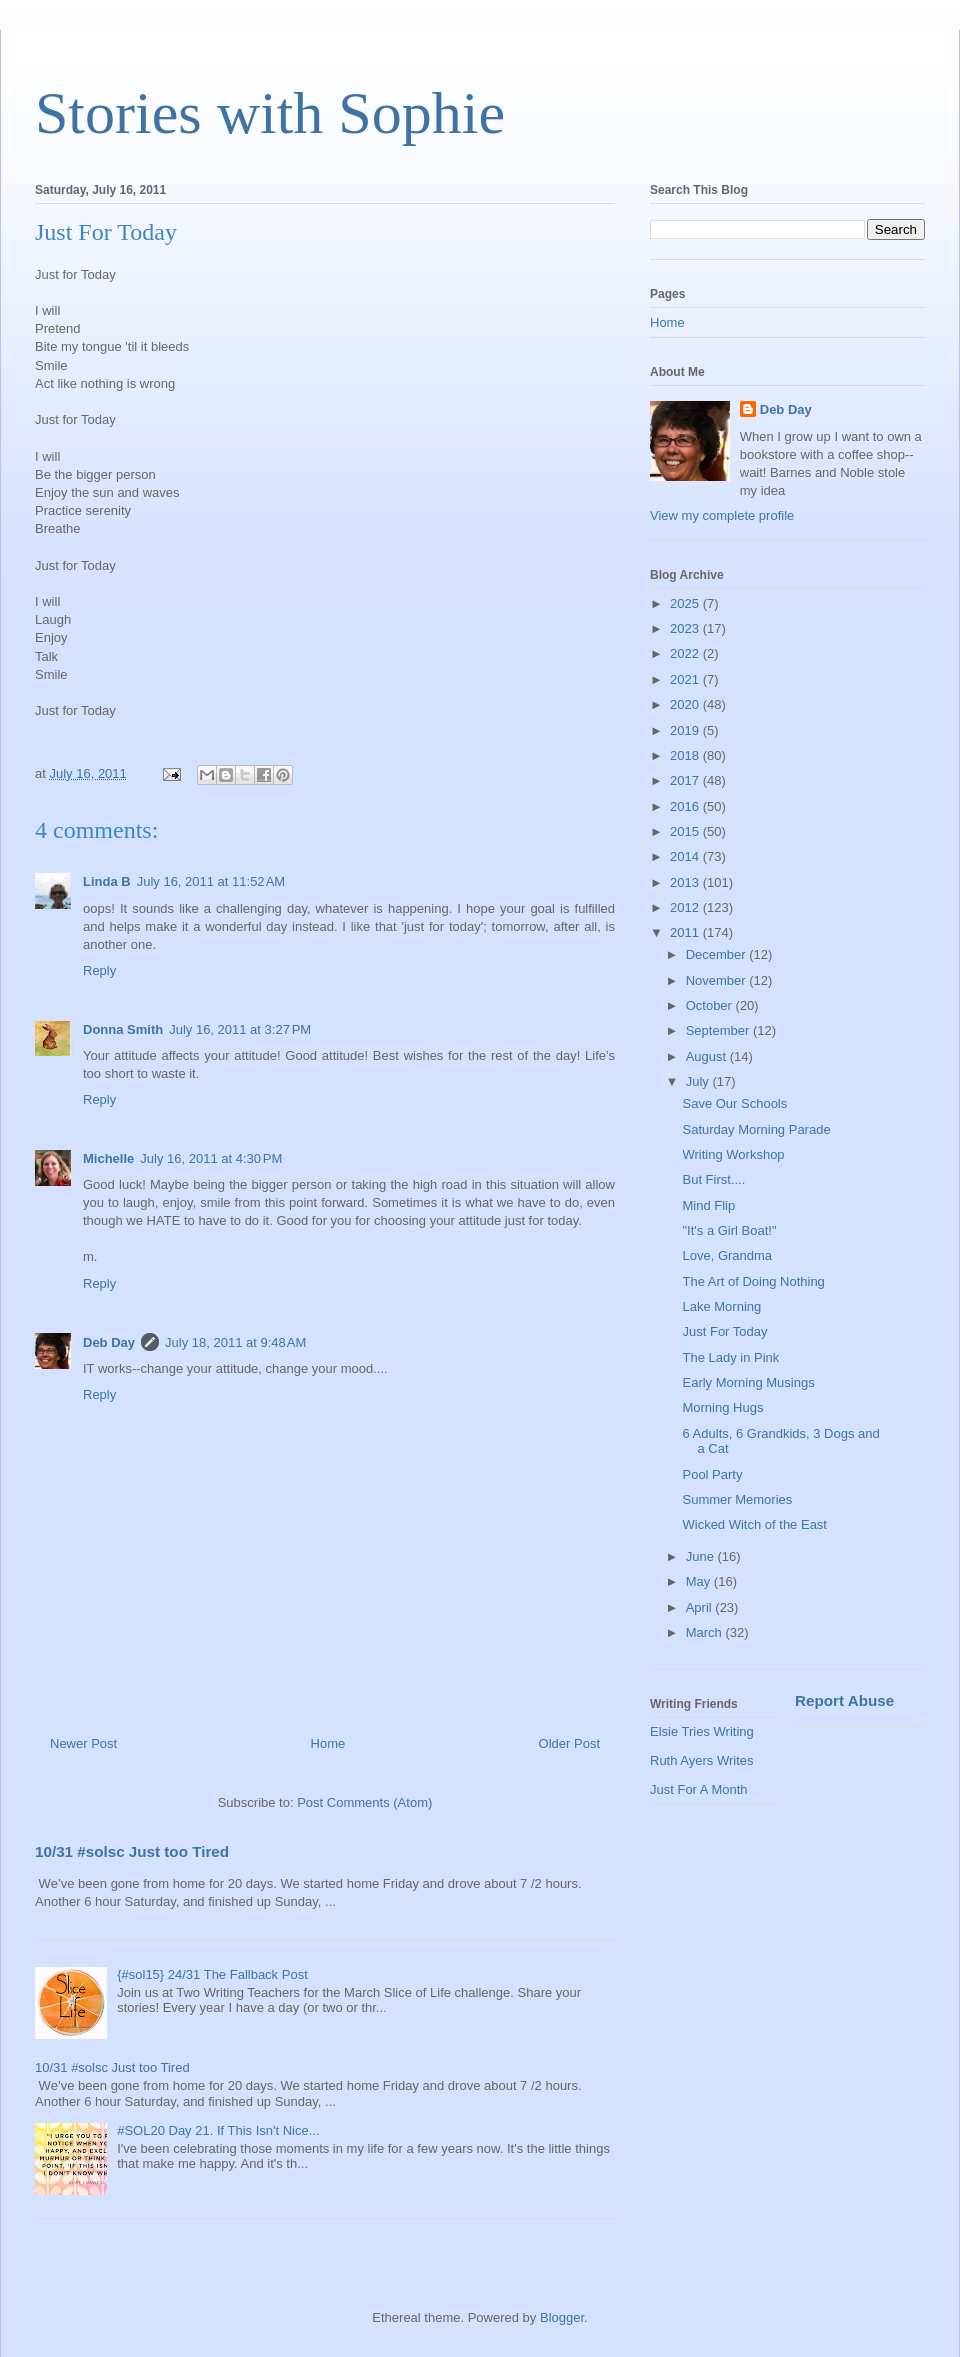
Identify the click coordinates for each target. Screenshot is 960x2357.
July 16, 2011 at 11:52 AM (211, 881)
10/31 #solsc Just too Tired (132, 1851)
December (718, 954)
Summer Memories (737, 1499)
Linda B (107, 881)
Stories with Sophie (270, 113)
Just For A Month (699, 1789)
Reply (99, 970)
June (702, 1556)
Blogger (562, 2317)
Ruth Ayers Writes (702, 1760)
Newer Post (83, 1743)
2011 (686, 932)
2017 (686, 780)
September (719, 1030)
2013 (686, 882)
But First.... (713, 1179)
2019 (686, 730)
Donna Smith (123, 1029)
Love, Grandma (727, 1255)
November (718, 980)
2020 (686, 704)
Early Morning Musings (748, 1382)
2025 (686, 603)
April (701, 1607)
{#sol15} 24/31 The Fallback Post (212, 1974)
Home (328, 1743)
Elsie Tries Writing (702, 1731)
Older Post (569, 1743)
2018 (686, 755)
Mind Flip (708, 1205)
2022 (686, 653)
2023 (686, 628)
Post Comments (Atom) (364, 1802)
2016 (686, 806)
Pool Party (712, 1474)
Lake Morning (721, 1306)
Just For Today (724, 1331)
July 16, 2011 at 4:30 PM (211, 1158)
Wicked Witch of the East (754, 1524)
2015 (686, 831)
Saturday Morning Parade (756, 1129)
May (700, 1581)
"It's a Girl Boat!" (729, 1230)
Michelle (108, 1158)
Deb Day (109, 1342)
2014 (686, 856)
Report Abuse (844, 1700)
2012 (686, 907)
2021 (686, 679)
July (699, 1081)
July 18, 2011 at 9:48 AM (235, 1342)
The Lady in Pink (730, 1357)
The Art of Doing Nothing (753, 1281)
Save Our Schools (734, 1103)
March (706, 1632)
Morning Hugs (722, 1407)
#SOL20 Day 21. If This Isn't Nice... (218, 2130)
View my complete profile (722, 515)
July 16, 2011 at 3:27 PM (240, 1029)
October (711, 1005)
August (708, 1056)
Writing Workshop (733, 1154)
